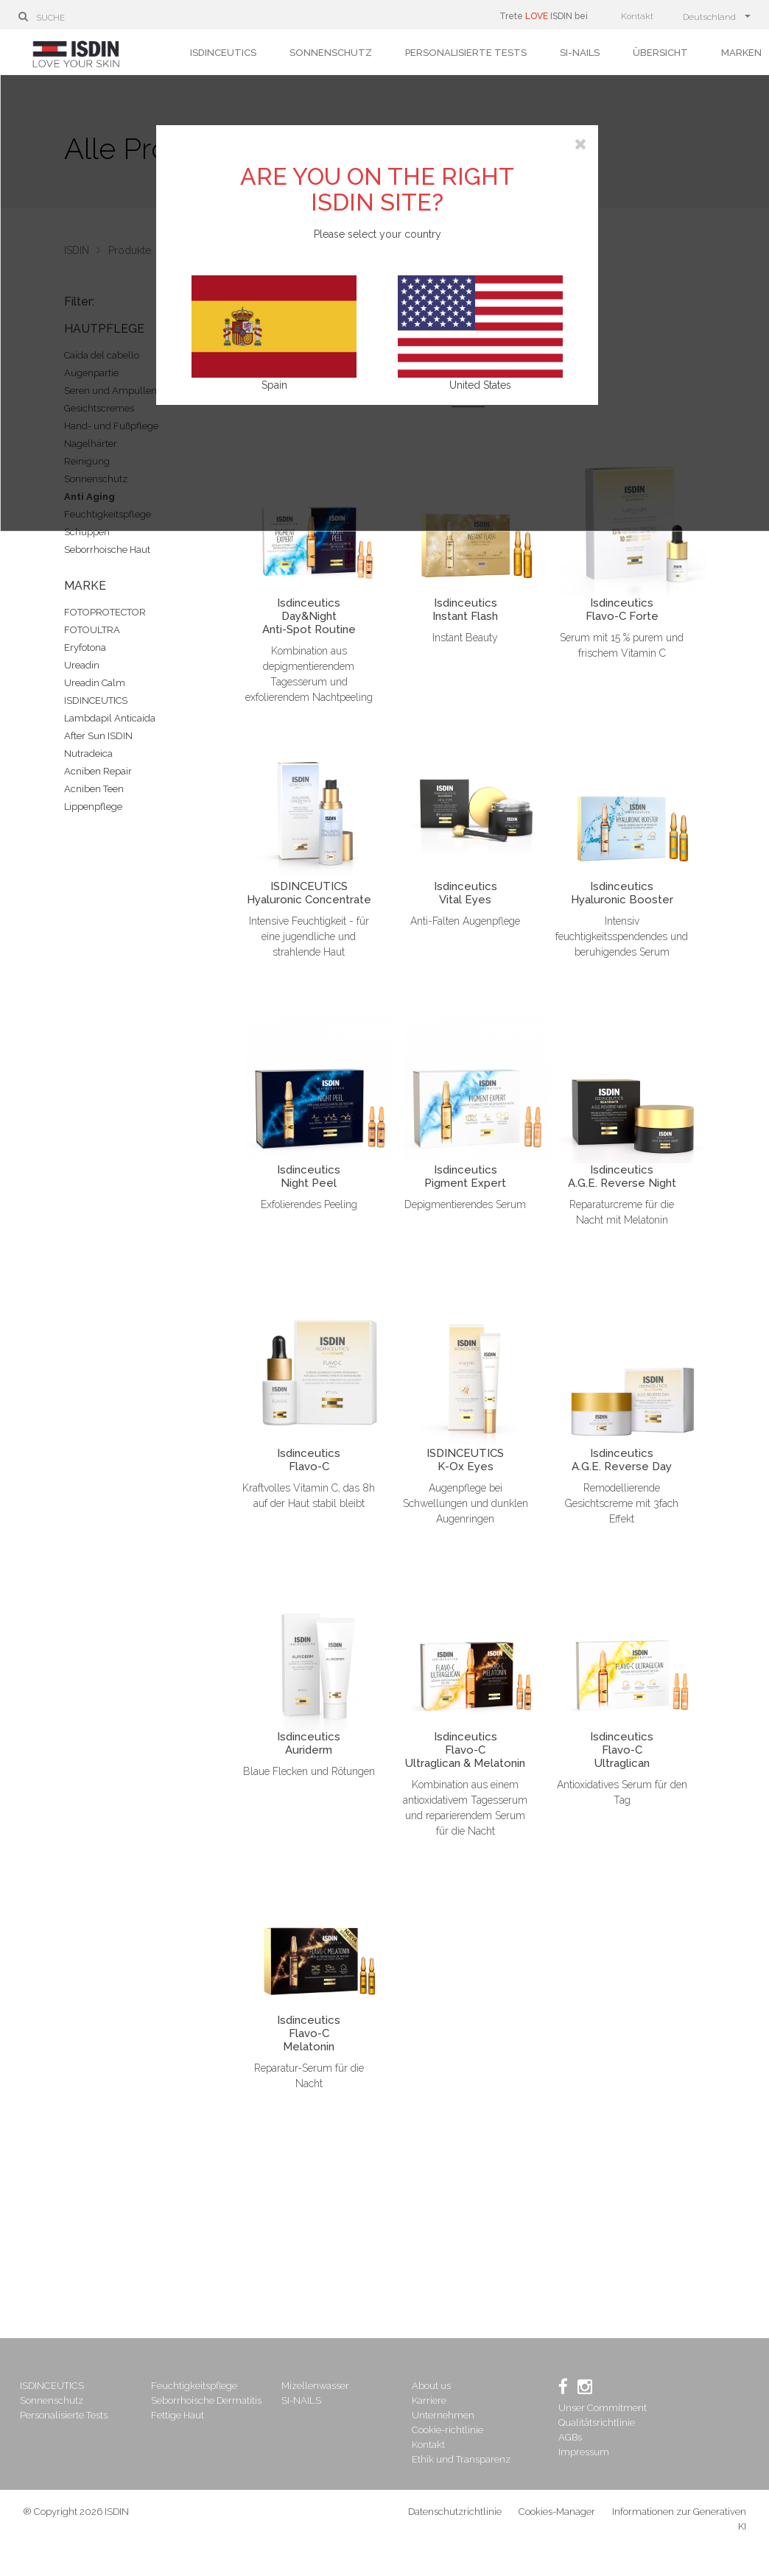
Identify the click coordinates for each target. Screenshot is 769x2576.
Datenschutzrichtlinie (455, 2518)
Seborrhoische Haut (107, 549)
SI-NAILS (580, 52)
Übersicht (660, 52)
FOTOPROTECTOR (105, 612)
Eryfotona (85, 647)
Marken (741, 52)
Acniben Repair (98, 771)
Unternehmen (443, 2415)
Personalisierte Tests (466, 52)
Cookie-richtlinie (448, 2429)
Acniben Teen (94, 788)
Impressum (582, 2451)
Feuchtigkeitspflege (198, 2385)
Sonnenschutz (330, 52)
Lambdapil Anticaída (109, 718)
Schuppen (87, 531)
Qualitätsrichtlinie (595, 2422)
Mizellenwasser (317, 2385)
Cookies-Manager (557, 2518)
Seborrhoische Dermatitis (210, 2400)
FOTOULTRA (92, 629)
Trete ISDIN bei (543, 16)
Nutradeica (88, 753)
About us (432, 2385)
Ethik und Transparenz (461, 2459)
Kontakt (637, 16)
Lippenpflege (93, 806)
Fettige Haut (181, 2415)
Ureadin (81, 665)
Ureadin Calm (94, 682)
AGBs (568, 2437)
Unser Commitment (601, 2407)
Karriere (429, 2400)
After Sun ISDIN (98, 735)
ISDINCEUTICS (223, 52)
